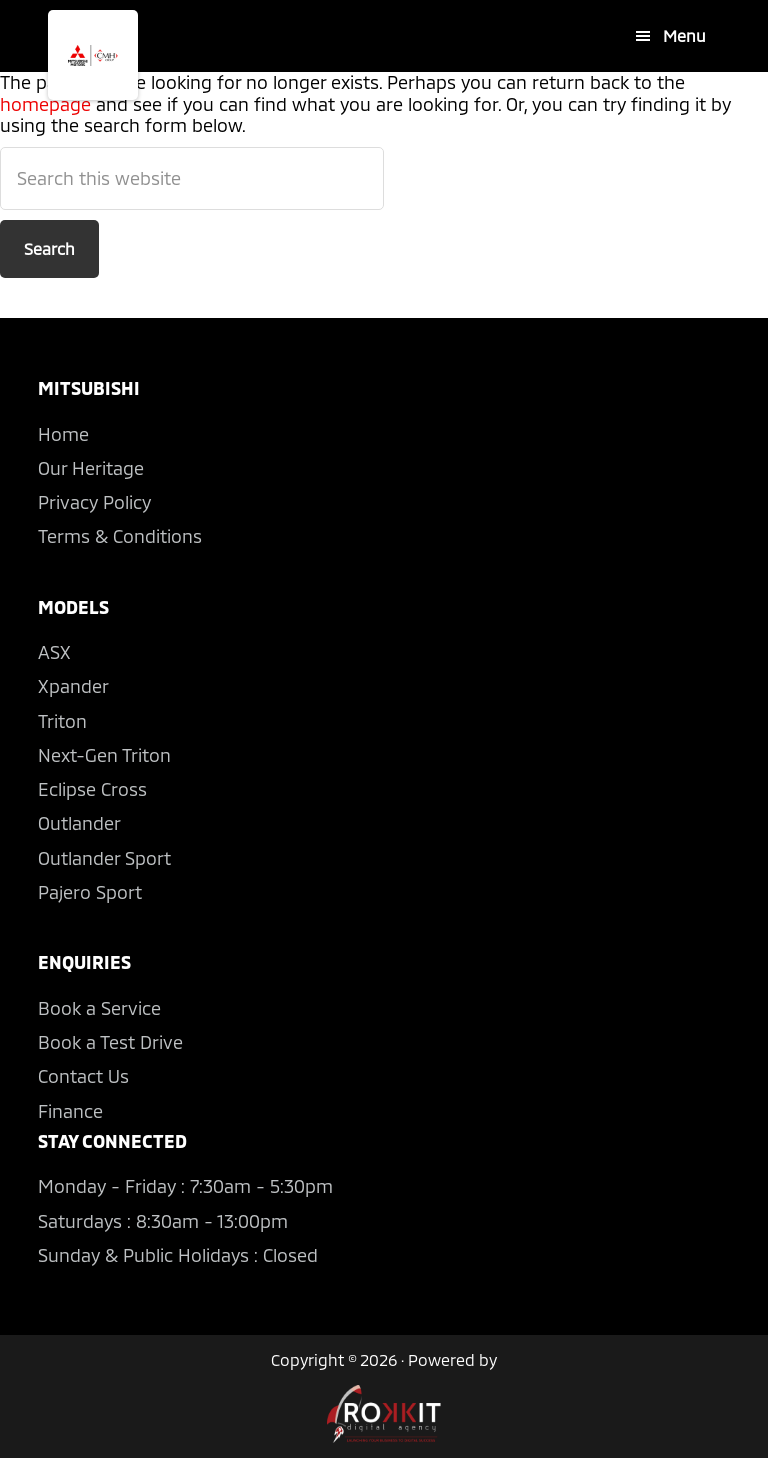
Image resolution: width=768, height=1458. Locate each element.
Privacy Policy (94, 502)
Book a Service (99, 1008)
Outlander (79, 823)
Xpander (73, 686)
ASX (54, 652)
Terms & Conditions (120, 536)
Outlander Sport (104, 858)
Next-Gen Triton (104, 755)
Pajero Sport (90, 892)
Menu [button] (684, 35)
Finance (70, 1111)
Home (63, 434)
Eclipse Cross (92, 789)
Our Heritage (91, 468)
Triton (62, 721)
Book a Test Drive (110, 1042)
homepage (45, 104)
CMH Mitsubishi (93, 55)
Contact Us (83, 1076)
